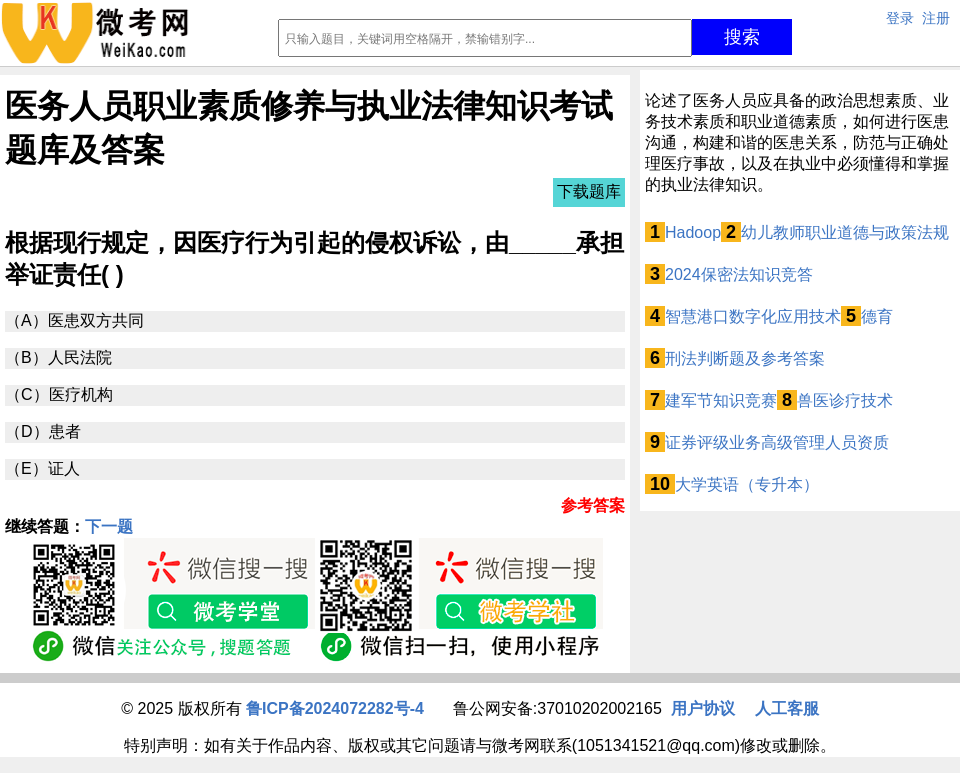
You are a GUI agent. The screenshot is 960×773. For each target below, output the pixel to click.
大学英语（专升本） (747, 484)
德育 (877, 316)
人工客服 (787, 708)
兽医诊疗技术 (845, 400)
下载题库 (589, 191)
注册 (936, 18)
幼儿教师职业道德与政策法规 (845, 232)
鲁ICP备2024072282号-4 (335, 708)
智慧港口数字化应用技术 (753, 316)
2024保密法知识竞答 (739, 274)
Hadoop (693, 232)
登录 (900, 18)
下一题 (109, 526)
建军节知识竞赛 (721, 400)
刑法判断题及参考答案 (745, 358)
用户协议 (703, 708)
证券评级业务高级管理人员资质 (777, 442)
